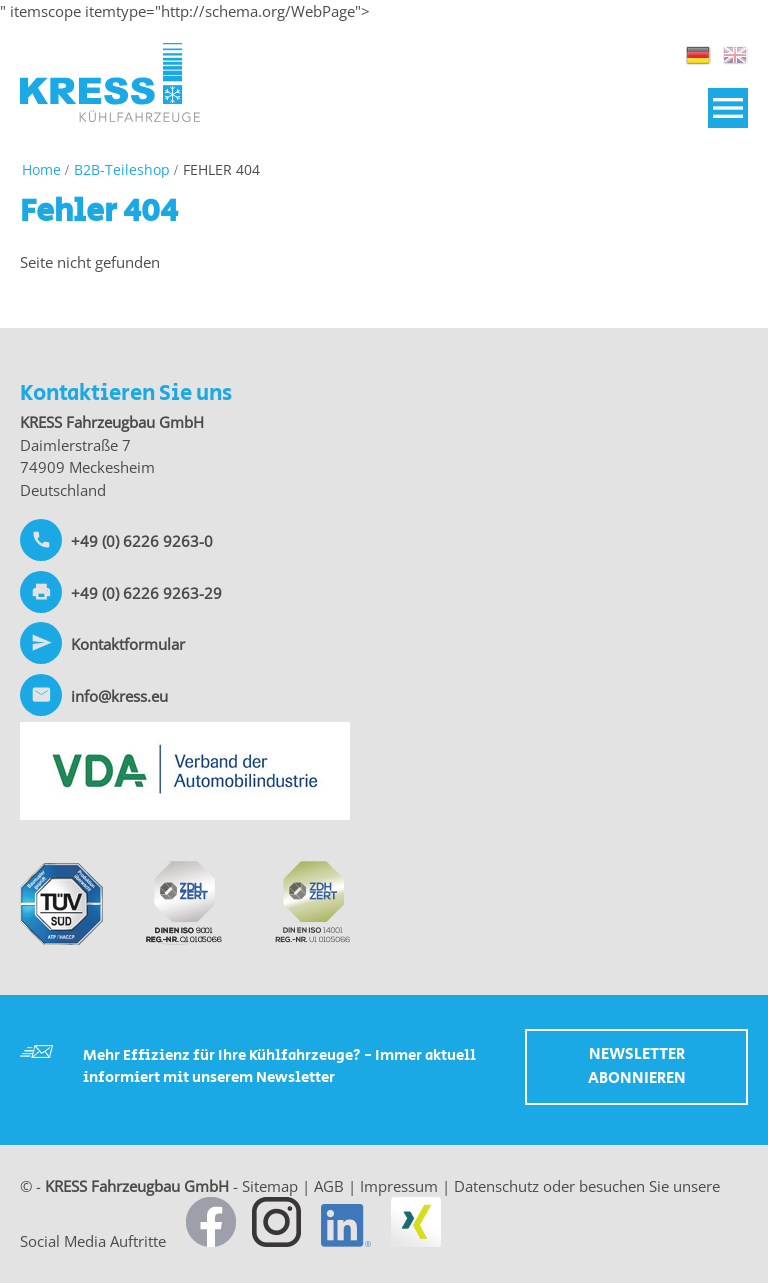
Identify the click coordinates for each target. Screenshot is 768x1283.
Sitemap (270, 1186)
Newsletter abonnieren (637, 1066)
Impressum (399, 1186)
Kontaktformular (128, 644)
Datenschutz (496, 1186)
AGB (329, 1186)
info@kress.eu (119, 696)
